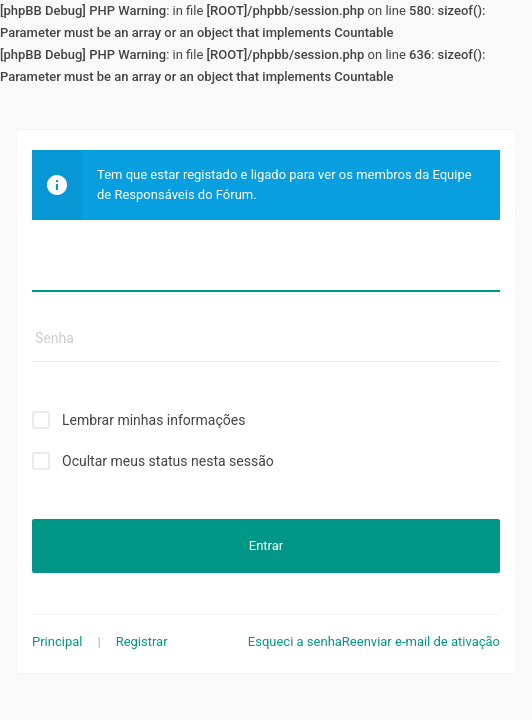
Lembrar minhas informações (153, 420)
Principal (57, 641)
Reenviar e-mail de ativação (421, 641)
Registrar (142, 641)
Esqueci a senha (295, 641)
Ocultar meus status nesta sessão (168, 461)
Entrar (266, 545)
